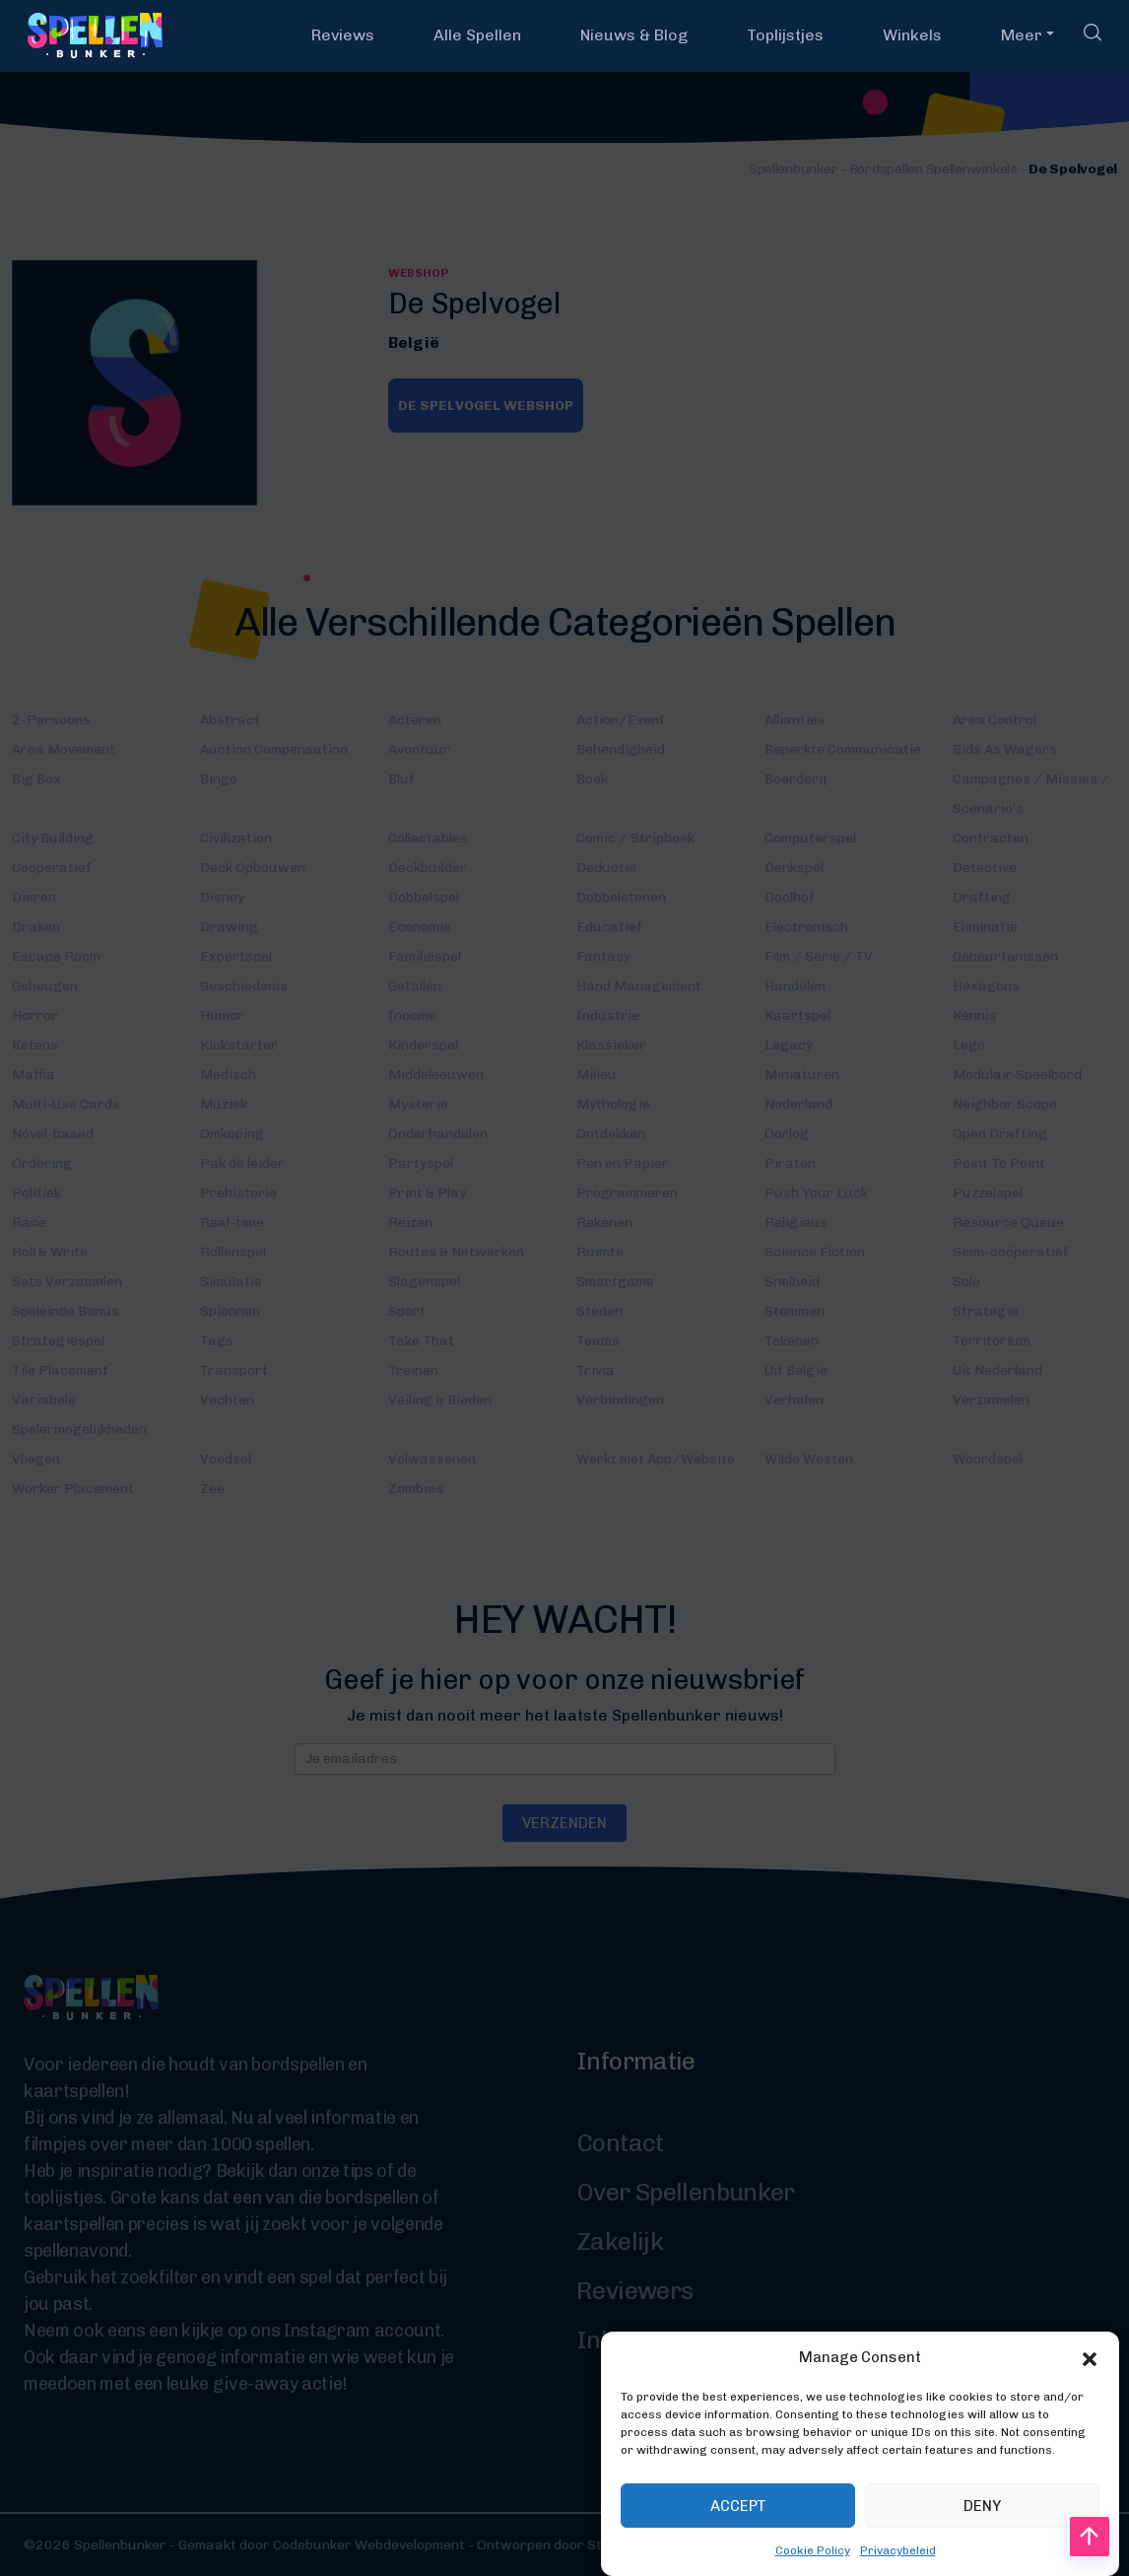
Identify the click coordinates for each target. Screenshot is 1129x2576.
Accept (738, 2536)
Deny (982, 2536)
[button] (1089, 2389)
